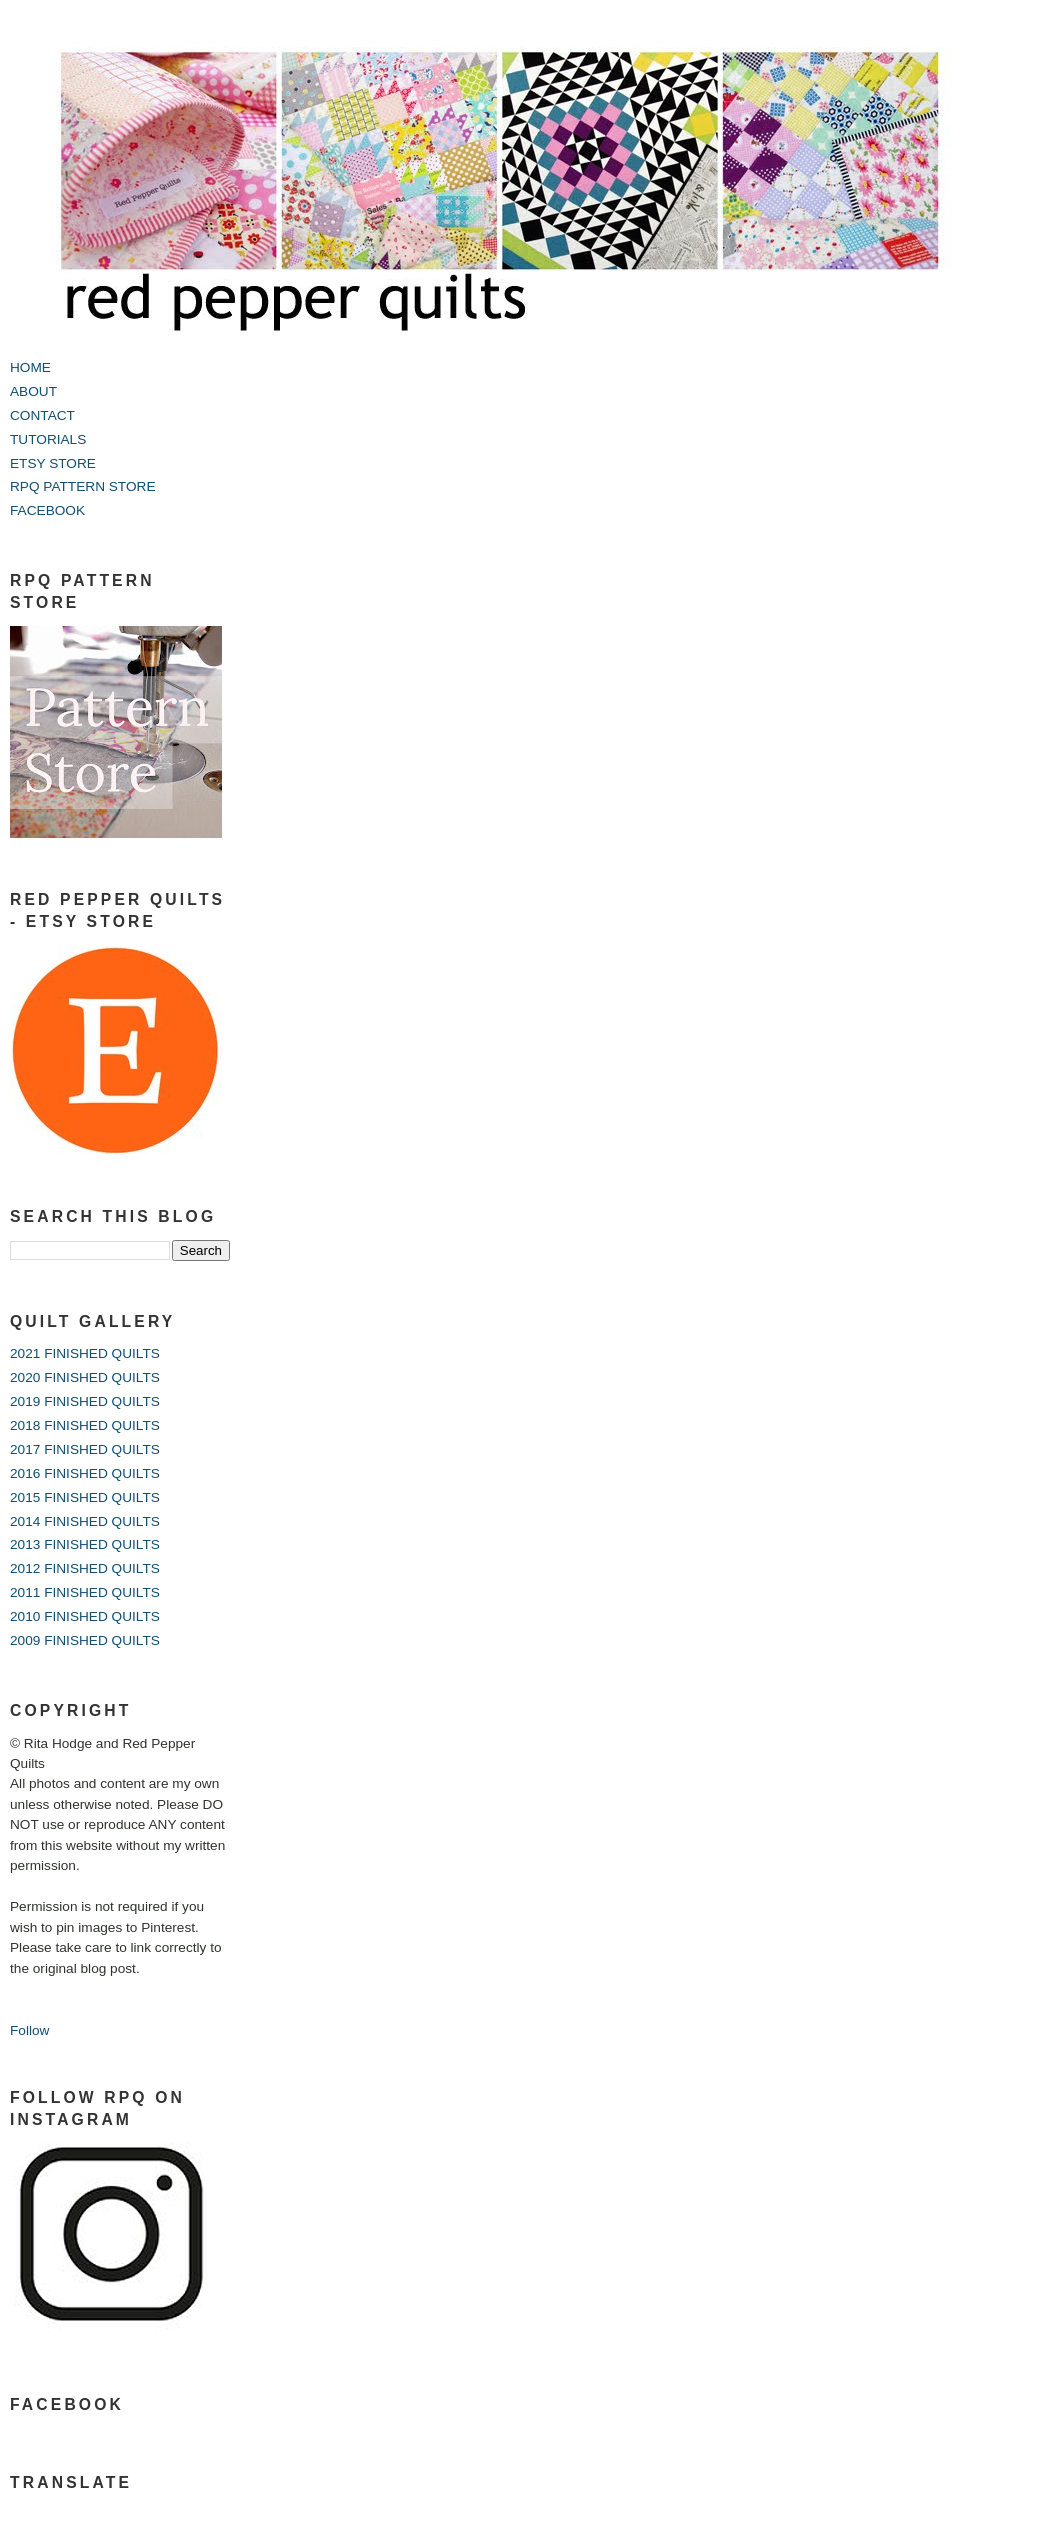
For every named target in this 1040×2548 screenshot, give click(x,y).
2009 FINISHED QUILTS (85, 1640)
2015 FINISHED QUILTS (85, 1497)
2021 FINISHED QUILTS (85, 1353)
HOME (30, 367)
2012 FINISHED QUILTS (85, 1568)
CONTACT (42, 415)
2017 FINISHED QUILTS (85, 1449)
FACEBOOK (47, 510)
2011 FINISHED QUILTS (85, 1592)
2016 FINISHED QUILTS (85, 1473)
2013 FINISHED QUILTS (85, 1544)
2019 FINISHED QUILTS (85, 1401)
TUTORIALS (48, 439)
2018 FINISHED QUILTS (85, 1425)
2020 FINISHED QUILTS (85, 1377)
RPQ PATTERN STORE (83, 486)
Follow (29, 2030)
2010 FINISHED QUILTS (85, 1616)
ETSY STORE (53, 463)
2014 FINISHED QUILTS (85, 1521)
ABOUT (33, 391)
